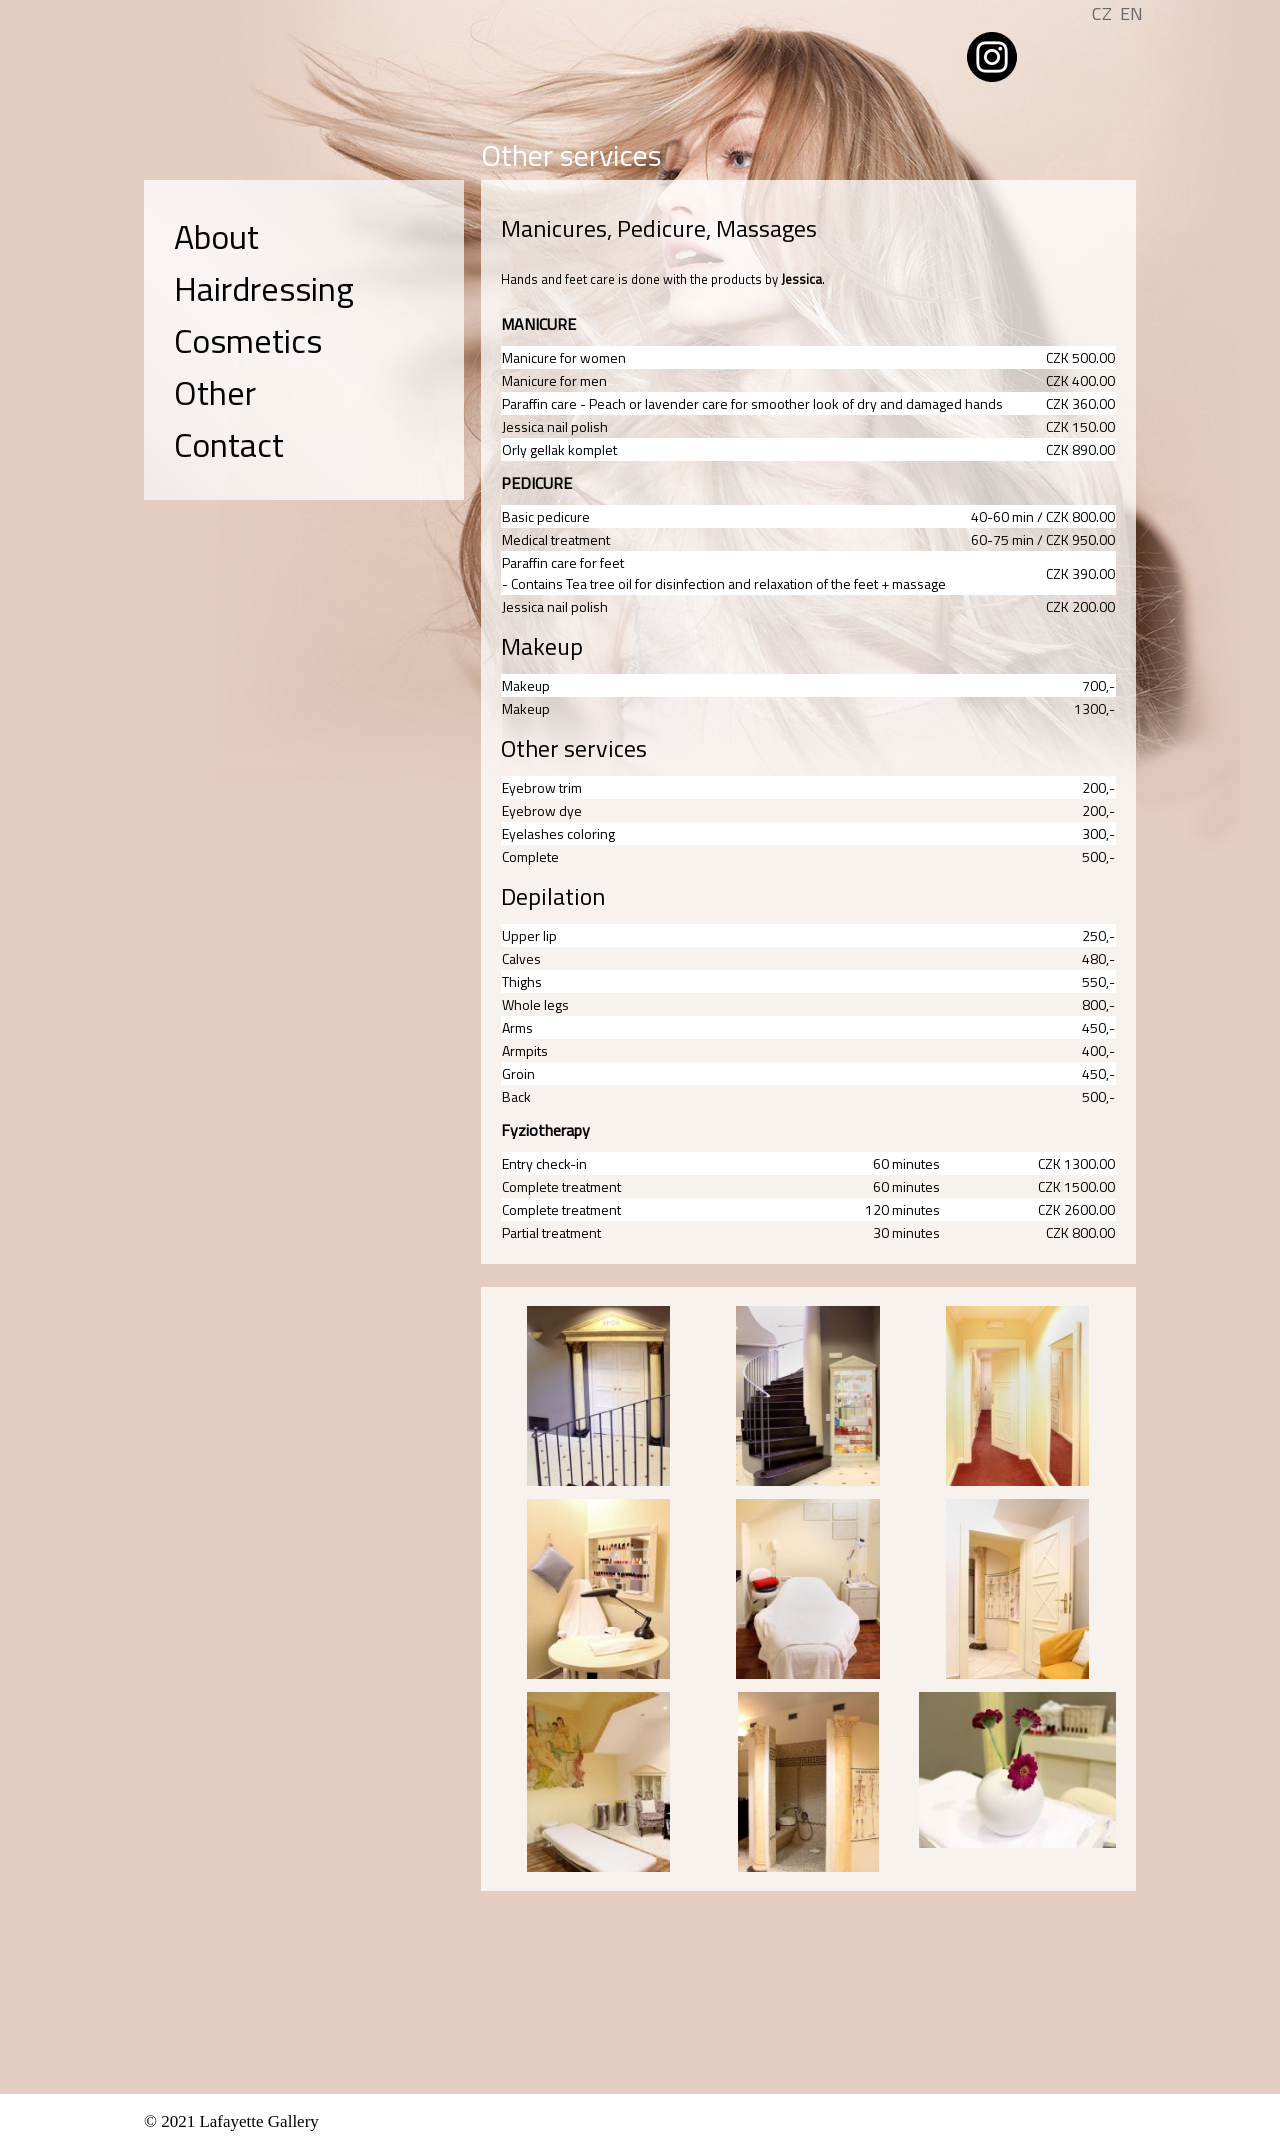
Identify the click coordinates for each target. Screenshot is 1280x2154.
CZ (1102, 13)
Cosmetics (248, 340)
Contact (229, 444)
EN (1131, 13)
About (216, 236)
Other (215, 392)
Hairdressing (264, 288)
